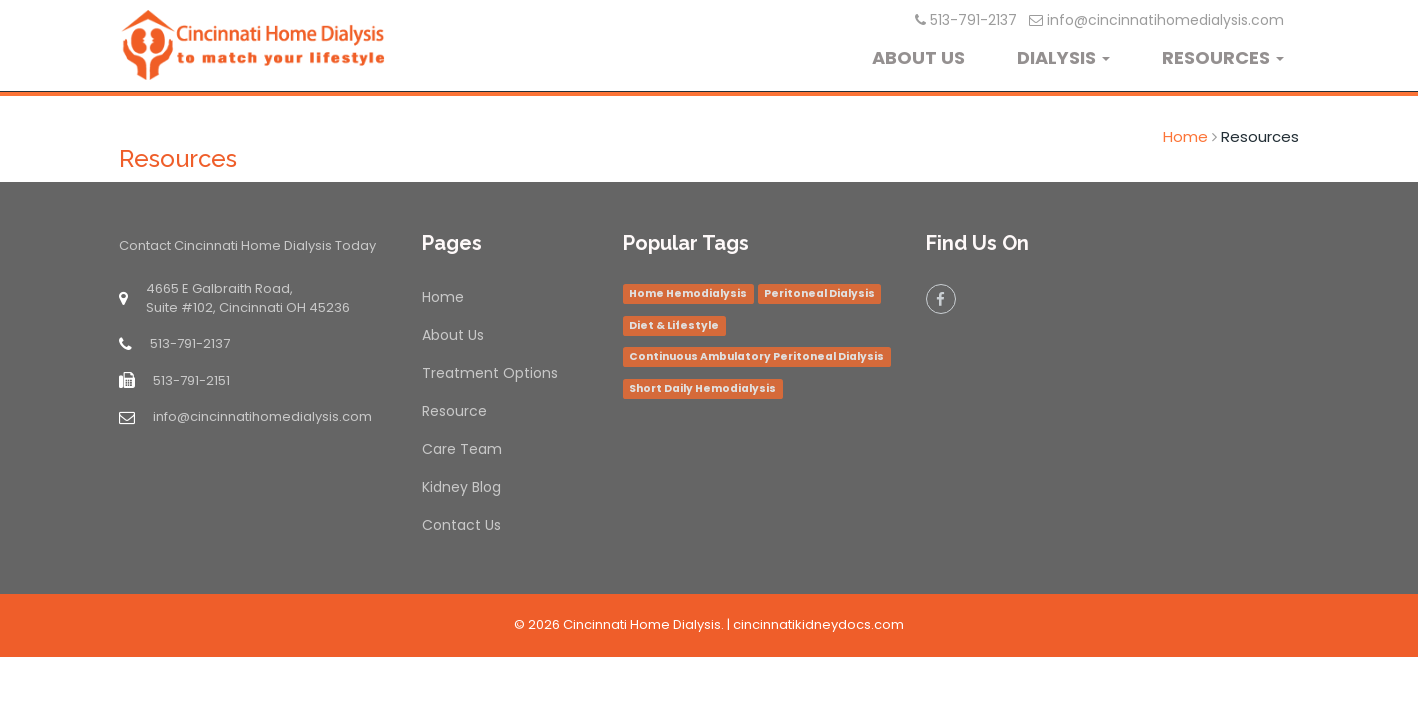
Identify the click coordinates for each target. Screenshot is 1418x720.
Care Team (462, 449)
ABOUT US (918, 57)
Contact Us (461, 525)
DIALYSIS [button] (1063, 57)
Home (1185, 136)
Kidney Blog (461, 487)
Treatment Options (490, 373)
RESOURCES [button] (1223, 57)
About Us (453, 335)
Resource (454, 411)
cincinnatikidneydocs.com (818, 624)
